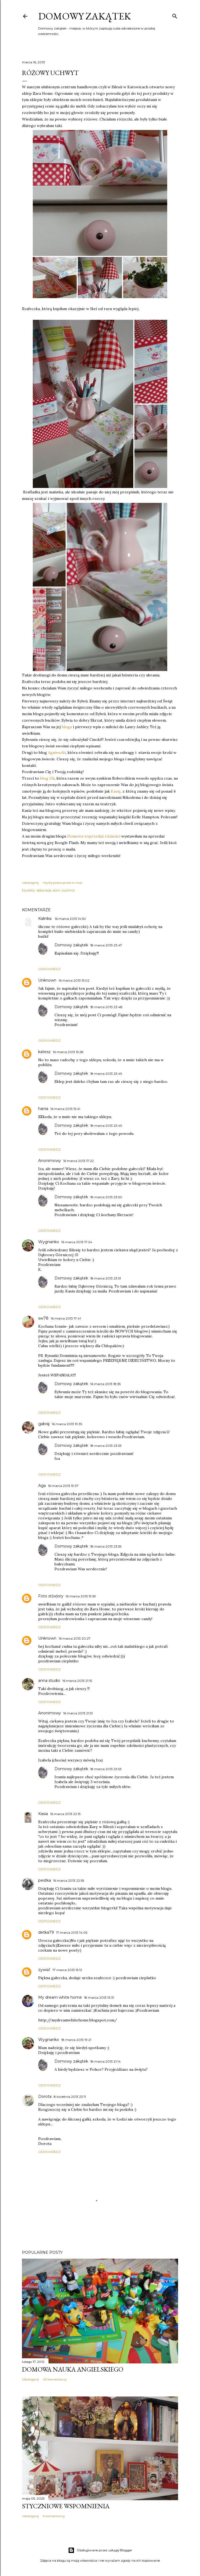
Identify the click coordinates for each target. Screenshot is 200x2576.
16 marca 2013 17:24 (76, 1242)
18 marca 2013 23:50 (106, 1197)
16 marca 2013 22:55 (68, 1880)
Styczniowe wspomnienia (65, 2506)
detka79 (46, 1932)
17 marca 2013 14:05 (71, 1932)
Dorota (44, 2096)
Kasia (43, 1813)
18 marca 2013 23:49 (106, 1074)
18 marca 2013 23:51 (105, 1278)
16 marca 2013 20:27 (75, 1638)
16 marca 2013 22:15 (65, 1814)
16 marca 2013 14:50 (70, 919)
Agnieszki (57, 752)
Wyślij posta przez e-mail (62, 883)
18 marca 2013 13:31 (99, 1997)
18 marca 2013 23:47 (106, 945)
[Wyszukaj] (175, 15)
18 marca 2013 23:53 (106, 1446)
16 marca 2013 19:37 (63, 1486)
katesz (44, 1051)
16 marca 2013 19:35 (67, 1424)
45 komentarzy (55, 2379)
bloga (67, 726)
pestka (44, 1880)
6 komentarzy (54, 2516)
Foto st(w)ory (50, 1596)
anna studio (49, 1680)
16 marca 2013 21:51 (78, 1713)
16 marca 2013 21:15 (77, 1681)
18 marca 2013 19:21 (76, 2040)
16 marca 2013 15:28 (68, 1052)
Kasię (115, 791)
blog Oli (46, 778)
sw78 (43, 1318)
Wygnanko (48, 1241)
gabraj (44, 1423)
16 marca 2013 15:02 (74, 980)
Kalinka (45, 918)
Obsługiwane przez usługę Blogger (100, 2550)
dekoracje (44, 890)
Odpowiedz (49, 969)
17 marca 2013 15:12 (67, 1970)
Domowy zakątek (84, 16)
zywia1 (44, 1969)
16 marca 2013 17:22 (78, 1161)
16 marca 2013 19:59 (81, 1596)
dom (56, 890)
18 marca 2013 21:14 (105, 2061)
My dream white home (60, 1997)
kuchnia (68, 890)
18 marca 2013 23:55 (105, 1546)
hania (43, 1108)
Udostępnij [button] (30, 883)
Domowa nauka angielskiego (72, 2369)
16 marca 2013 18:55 (105, 1384)
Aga (42, 1485)
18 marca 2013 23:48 (106, 1007)
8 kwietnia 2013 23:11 (70, 2097)
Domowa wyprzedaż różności (93, 836)
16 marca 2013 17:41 (66, 1318)
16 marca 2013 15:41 (65, 1109)
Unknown (47, 980)
